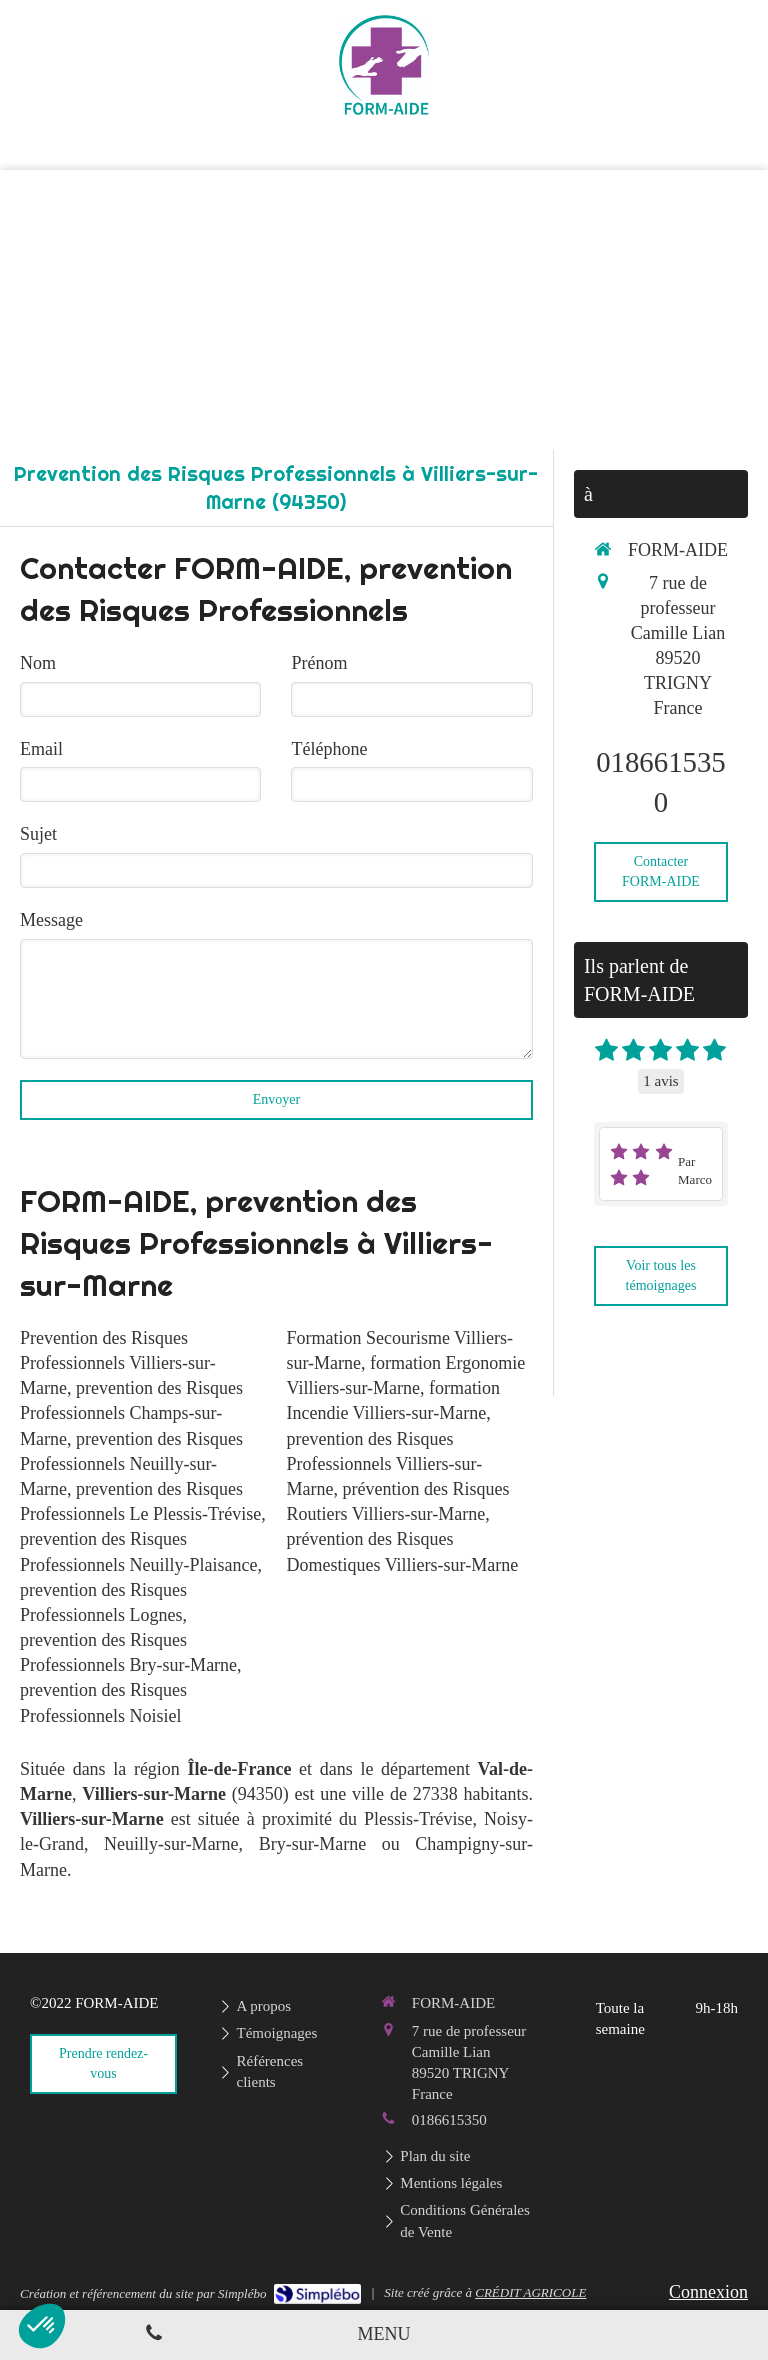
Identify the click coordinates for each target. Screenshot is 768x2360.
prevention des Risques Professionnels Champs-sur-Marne (131, 1413)
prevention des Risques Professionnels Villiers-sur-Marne (384, 1464)
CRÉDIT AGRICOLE (530, 2292)
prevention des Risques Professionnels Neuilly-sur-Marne (131, 1464)
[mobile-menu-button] (384, 2335)
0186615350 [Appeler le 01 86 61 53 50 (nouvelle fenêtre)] (449, 2120)
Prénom (319, 663)
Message (51, 920)
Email (41, 749)
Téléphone (329, 749)
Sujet (38, 834)
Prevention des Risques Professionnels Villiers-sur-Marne (118, 1363)
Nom (38, 663)
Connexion (708, 2292)
